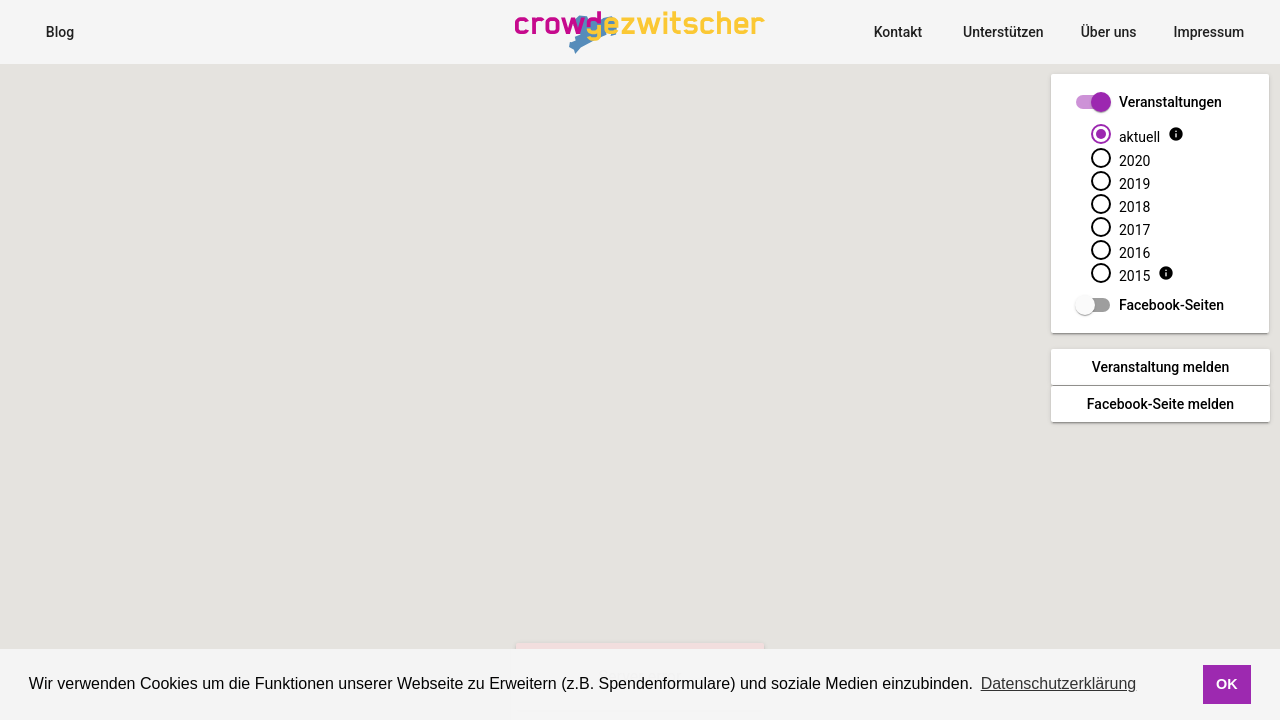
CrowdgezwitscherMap (617, 12)
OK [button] (1227, 684)
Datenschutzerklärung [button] (1059, 683)
